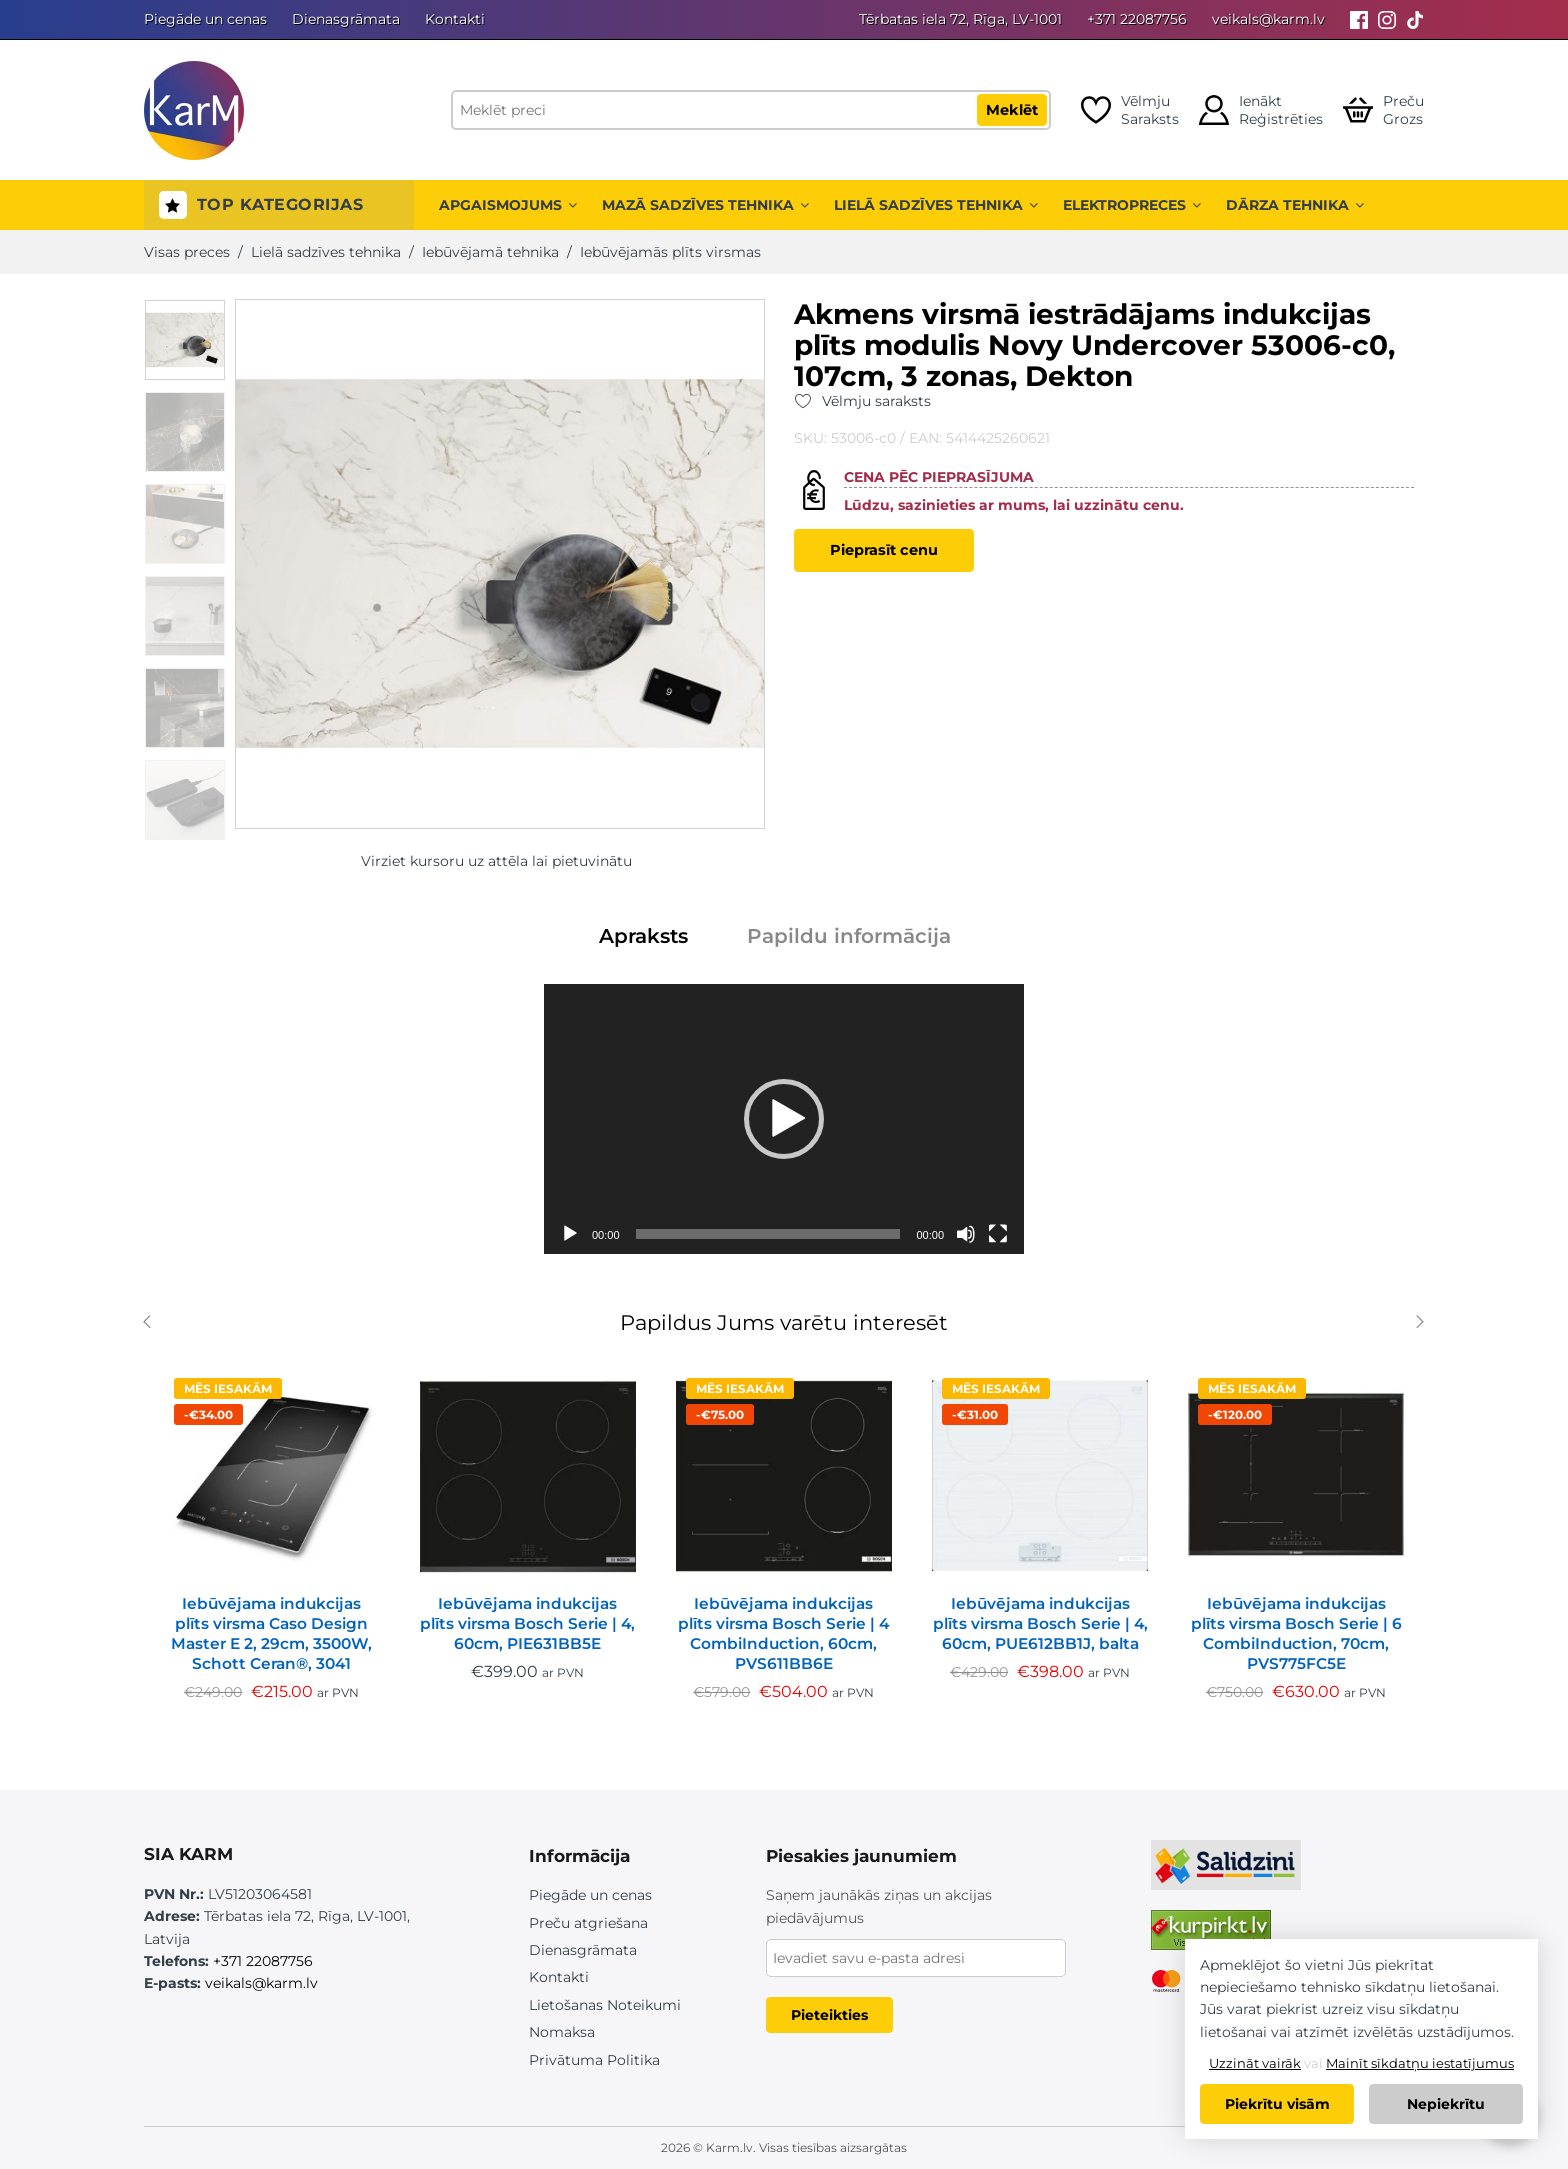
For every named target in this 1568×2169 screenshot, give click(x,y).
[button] (784, 1119)
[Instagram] (1387, 19)
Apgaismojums (508, 205)
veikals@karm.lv (1268, 19)
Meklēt (1012, 110)
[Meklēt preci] (751, 110)
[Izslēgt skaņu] (966, 1234)
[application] (784, 1119)
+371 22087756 (1137, 19)
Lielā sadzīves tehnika (936, 205)
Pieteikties (829, 2015)
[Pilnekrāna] (998, 1234)
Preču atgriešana (588, 1923)
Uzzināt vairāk (1255, 2063)
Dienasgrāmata (346, 19)
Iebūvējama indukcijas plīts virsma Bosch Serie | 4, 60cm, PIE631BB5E (527, 1623)
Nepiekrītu (1446, 2104)
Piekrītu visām (1277, 2104)
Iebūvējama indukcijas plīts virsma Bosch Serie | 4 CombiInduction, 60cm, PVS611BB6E (783, 1633)
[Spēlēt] (570, 1234)
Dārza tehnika (1295, 205)
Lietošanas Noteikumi (605, 2005)
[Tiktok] (1415, 19)
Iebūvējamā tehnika (490, 252)
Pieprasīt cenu (884, 550)
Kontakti (455, 19)
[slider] (768, 1234)
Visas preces (187, 252)
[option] (185, 340)
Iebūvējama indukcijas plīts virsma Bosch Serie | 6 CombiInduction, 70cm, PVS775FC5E (1296, 1633)
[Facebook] (1359, 19)
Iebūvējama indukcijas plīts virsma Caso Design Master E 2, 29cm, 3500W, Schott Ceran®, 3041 (271, 1633)
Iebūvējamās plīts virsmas (670, 252)
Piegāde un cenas (205, 19)
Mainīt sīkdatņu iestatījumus (1420, 2063)
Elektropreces (1132, 205)
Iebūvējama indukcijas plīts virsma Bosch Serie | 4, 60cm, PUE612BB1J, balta (1040, 1623)
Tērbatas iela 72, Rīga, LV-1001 (960, 19)
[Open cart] (1383, 110)
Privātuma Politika (594, 2060)
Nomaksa (562, 2032)
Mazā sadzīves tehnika (705, 205)
